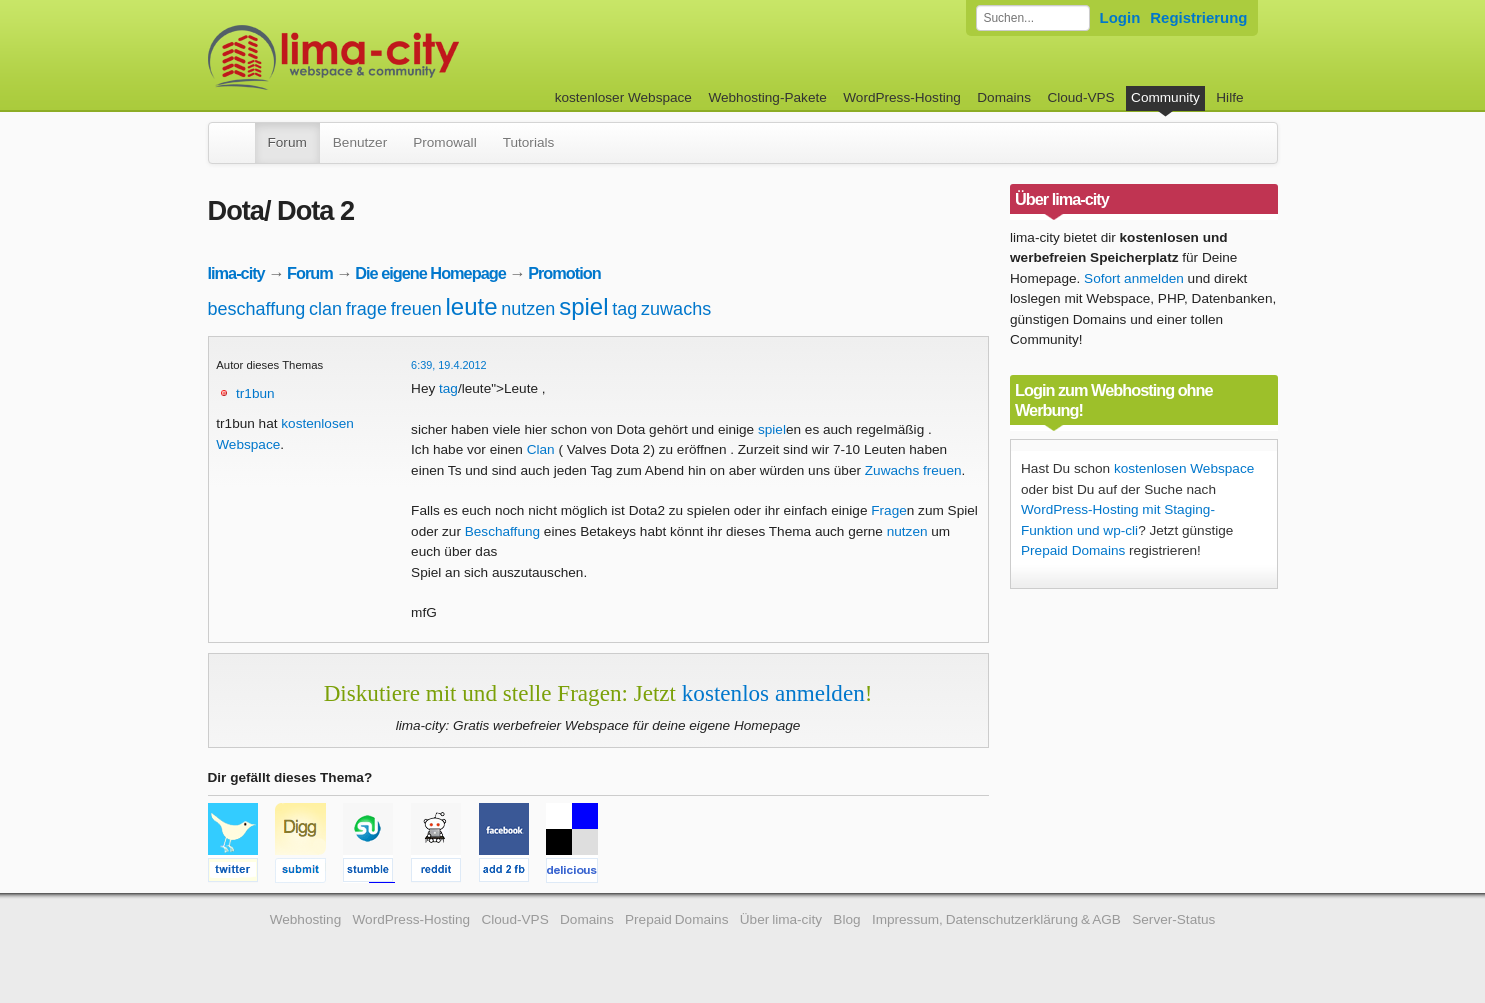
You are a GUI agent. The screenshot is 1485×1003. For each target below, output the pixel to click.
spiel (583, 306)
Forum (287, 142)
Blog (846, 919)
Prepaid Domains (1073, 550)
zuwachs (676, 309)
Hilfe (1229, 97)
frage (366, 309)
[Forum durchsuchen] (1033, 18)
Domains (1004, 97)
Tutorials (529, 142)
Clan (541, 449)
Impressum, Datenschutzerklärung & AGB (996, 919)
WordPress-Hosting (902, 97)
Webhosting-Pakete (767, 97)
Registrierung (1198, 17)
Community (1165, 97)
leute (472, 306)
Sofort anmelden (1134, 278)
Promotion (564, 273)
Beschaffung (502, 531)
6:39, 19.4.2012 (449, 365)
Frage (889, 510)
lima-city (236, 273)
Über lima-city (781, 919)
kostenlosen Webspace (1184, 468)
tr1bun (255, 393)
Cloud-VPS (1080, 97)
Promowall (444, 142)
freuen (416, 309)
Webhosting (306, 919)
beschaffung (257, 309)
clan (325, 309)
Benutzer (360, 142)
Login (1120, 17)
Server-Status (1173, 919)
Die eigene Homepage (430, 273)
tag (624, 309)
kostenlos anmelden (773, 693)
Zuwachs (892, 470)
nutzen (528, 309)
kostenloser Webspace (623, 97)
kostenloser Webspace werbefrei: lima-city (408, 57)
